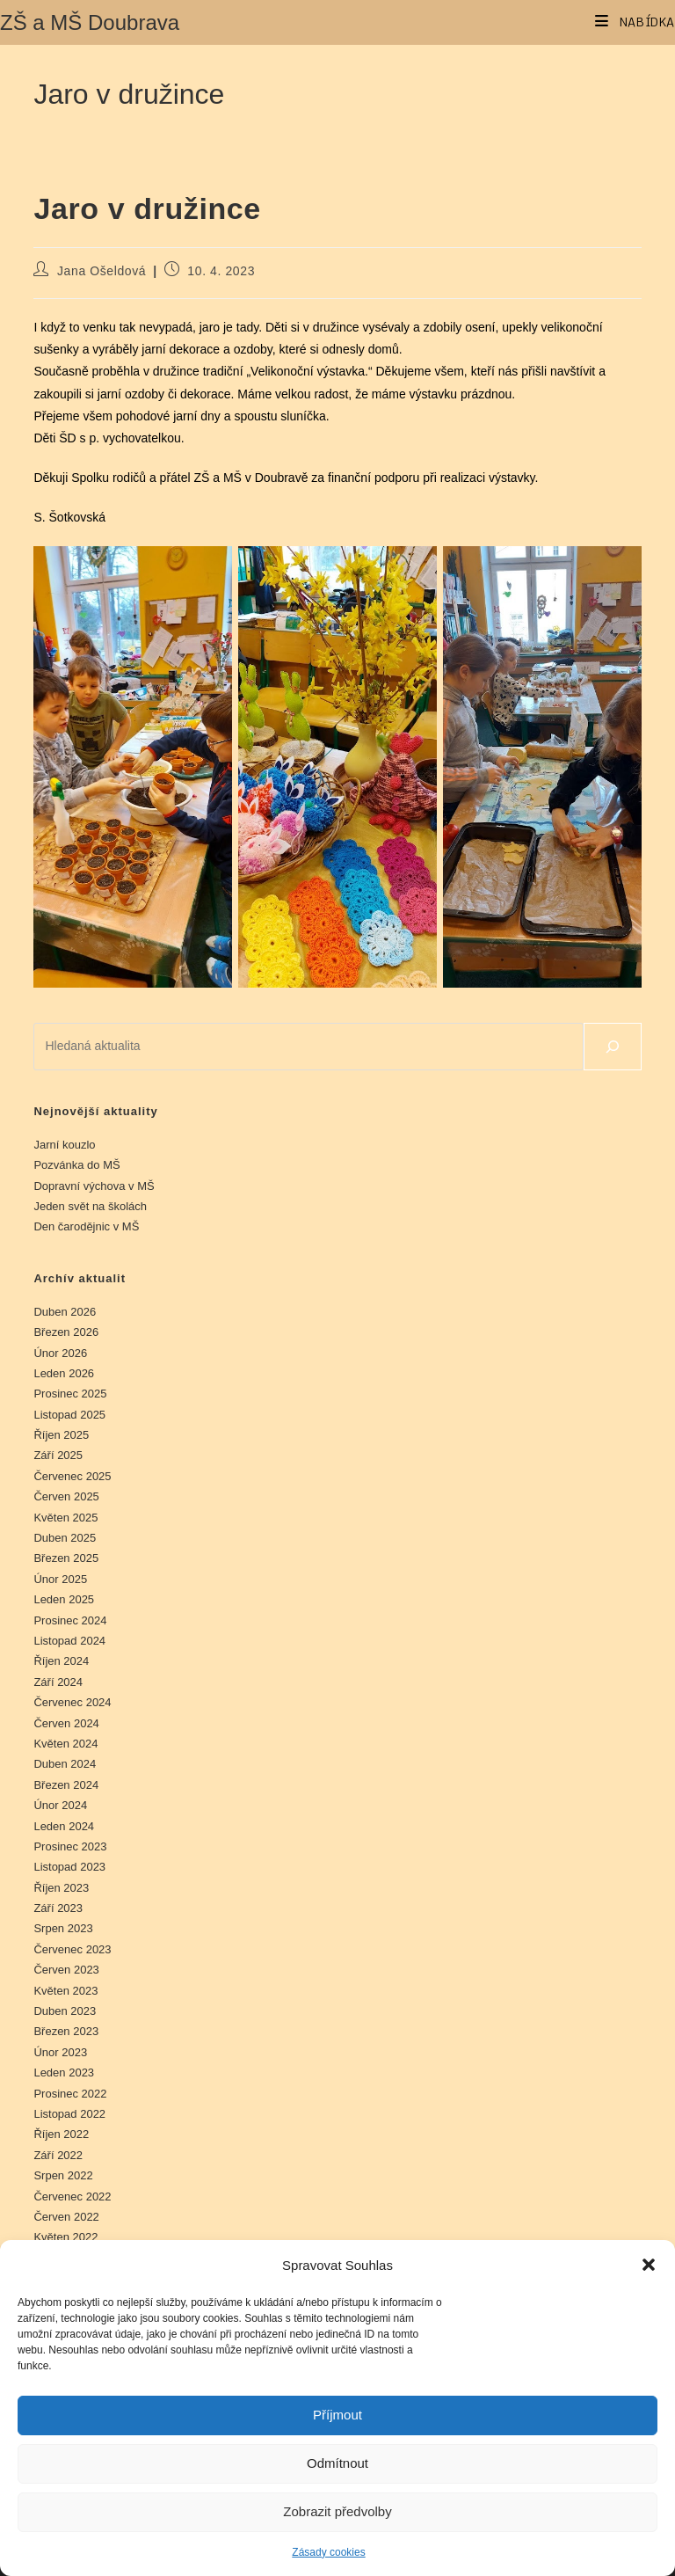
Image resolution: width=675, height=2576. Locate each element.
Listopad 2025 (69, 1414)
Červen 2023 (65, 1969)
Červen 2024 (65, 1723)
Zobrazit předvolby (337, 2511)
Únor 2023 (60, 2052)
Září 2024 (58, 1682)
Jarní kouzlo (64, 1144)
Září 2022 (58, 2155)
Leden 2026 (63, 1373)
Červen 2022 (65, 2216)
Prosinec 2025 (69, 1393)
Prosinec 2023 (69, 1846)
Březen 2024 (65, 1785)
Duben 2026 (64, 1311)
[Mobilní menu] (635, 22)
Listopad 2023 (69, 1866)
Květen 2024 (65, 1743)
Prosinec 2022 (69, 2093)
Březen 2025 (65, 1558)
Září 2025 (58, 1455)
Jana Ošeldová (101, 271)
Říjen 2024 (61, 1660)
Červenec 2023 (72, 1949)
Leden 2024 (63, 1826)
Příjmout (337, 2414)
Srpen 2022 (62, 2175)
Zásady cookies (328, 2552)
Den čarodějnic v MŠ (86, 1226)
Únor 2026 (60, 1353)
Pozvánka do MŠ (76, 1164)
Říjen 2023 (61, 1887)
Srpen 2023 (62, 1928)
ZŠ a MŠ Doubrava (89, 22)
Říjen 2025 (61, 1434)
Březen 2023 (65, 2031)
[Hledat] (613, 1046)
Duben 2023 (64, 2011)
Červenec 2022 (72, 2196)
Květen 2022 (65, 2237)
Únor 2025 (60, 1579)
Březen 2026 (65, 1332)
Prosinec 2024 (69, 1620)
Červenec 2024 (72, 1702)
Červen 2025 (65, 1496)
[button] (648, 2264)
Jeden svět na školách (90, 1206)
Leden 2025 (63, 1599)
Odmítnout (337, 2463)
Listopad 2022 (69, 2113)
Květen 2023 (65, 1990)
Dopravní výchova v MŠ (93, 1186)
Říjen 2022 (61, 2134)
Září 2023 (58, 1908)
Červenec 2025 (72, 1476)
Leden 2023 (63, 2072)
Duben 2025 (64, 1537)
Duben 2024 (64, 1763)
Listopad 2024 (69, 1640)
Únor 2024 (60, 1805)
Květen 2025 (65, 1517)
